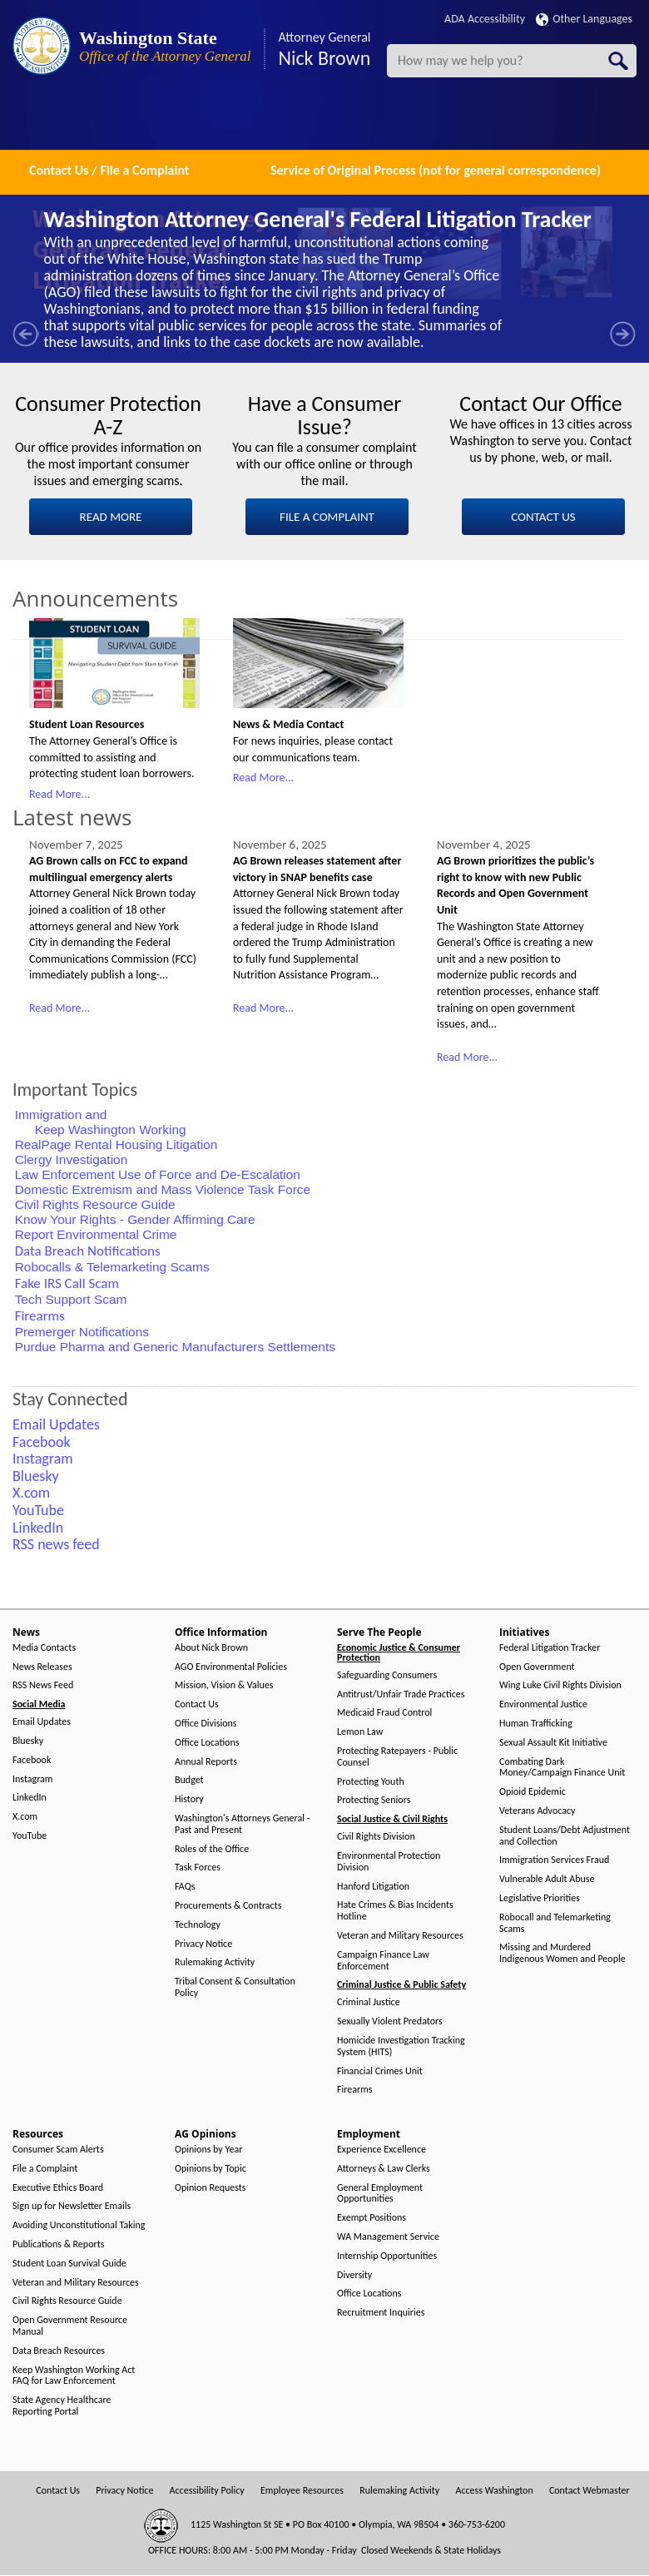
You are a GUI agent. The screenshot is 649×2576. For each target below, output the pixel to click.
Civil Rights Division (376, 1836)
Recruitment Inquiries (380, 2312)
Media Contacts (44, 1647)
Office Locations (207, 1742)
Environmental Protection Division (388, 1861)
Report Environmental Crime (96, 1234)
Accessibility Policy (207, 2490)
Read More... (59, 794)
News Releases (42, 1667)
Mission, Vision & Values (224, 1685)
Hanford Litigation (373, 1886)
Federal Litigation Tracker (549, 1647)
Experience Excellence (381, 2149)
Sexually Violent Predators (390, 2021)
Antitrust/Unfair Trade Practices (400, 1694)
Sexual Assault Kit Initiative (553, 1742)
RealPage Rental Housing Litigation (116, 1144)
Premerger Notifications (82, 1332)
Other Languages (584, 19)
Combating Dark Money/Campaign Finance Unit (562, 1767)
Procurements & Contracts (228, 1905)
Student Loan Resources (86, 724)
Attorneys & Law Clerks (383, 2168)
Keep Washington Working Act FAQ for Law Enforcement (73, 2376)
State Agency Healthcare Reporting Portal (61, 2406)
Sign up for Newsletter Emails (71, 2206)
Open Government (537, 1667)
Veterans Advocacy (537, 1811)
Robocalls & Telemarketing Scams (112, 1267)
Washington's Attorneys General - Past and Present (242, 1824)
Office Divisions (205, 1723)
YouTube (29, 1835)
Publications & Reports (58, 2244)
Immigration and (63, 1114)
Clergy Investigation (71, 1159)
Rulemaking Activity (215, 1962)
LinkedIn (29, 1797)
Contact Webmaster (589, 2490)
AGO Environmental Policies (231, 1667)
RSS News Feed (42, 1685)
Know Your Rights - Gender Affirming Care (135, 1219)
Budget (189, 1780)
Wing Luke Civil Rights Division (560, 1685)
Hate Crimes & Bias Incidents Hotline (395, 1911)
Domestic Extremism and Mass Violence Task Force (162, 1189)
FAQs (185, 1886)
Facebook (31, 1760)
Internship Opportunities (387, 2256)
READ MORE (111, 516)
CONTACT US (543, 516)
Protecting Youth (370, 1781)
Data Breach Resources (58, 2351)
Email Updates (41, 1722)
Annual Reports (206, 1761)
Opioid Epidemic (532, 1791)
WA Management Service (388, 2237)
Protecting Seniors (373, 1800)
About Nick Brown (211, 1647)
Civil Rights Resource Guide (95, 1204)
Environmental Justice (543, 1704)
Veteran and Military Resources (400, 1935)
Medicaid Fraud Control (384, 1712)
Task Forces (197, 1867)
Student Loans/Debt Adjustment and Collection (564, 1836)
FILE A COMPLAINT (327, 516)
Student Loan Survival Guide (69, 2263)
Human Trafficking (535, 1723)
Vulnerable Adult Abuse (547, 1879)
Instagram (32, 1779)
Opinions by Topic (210, 2168)
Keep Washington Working (110, 1129)
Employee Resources (302, 2490)
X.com (24, 1816)
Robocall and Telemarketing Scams (555, 1923)
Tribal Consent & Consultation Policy (235, 1987)
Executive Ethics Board (57, 2187)
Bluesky (27, 1741)
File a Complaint (44, 2168)
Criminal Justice (368, 2002)
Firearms (354, 2089)
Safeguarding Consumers (387, 1675)
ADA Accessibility (484, 19)
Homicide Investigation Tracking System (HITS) (401, 2046)
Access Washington (494, 2490)
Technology (197, 1925)
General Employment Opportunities (380, 2193)
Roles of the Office (212, 1849)
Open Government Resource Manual (69, 2326)
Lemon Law (360, 1731)
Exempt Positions (371, 2217)
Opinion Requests (210, 2187)
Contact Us (197, 1704)
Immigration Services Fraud (554, 1860)
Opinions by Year (208, 2149)
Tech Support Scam (71, 1299)
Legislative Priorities (539, 1898)
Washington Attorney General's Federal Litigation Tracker (318, 219)
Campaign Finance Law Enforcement (383, 1960)
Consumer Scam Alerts (58, 2149)
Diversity (354, 2275)
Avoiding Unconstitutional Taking (78, 2225)
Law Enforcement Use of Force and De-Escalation (157, 1174)
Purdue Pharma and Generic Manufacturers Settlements (175, 1347)
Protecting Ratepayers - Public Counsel (397, 1757)
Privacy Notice (203, 1944)
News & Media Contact (288, 724)
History (189, 1799)
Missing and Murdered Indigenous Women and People (562, 1953)
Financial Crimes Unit (380, 2071)
